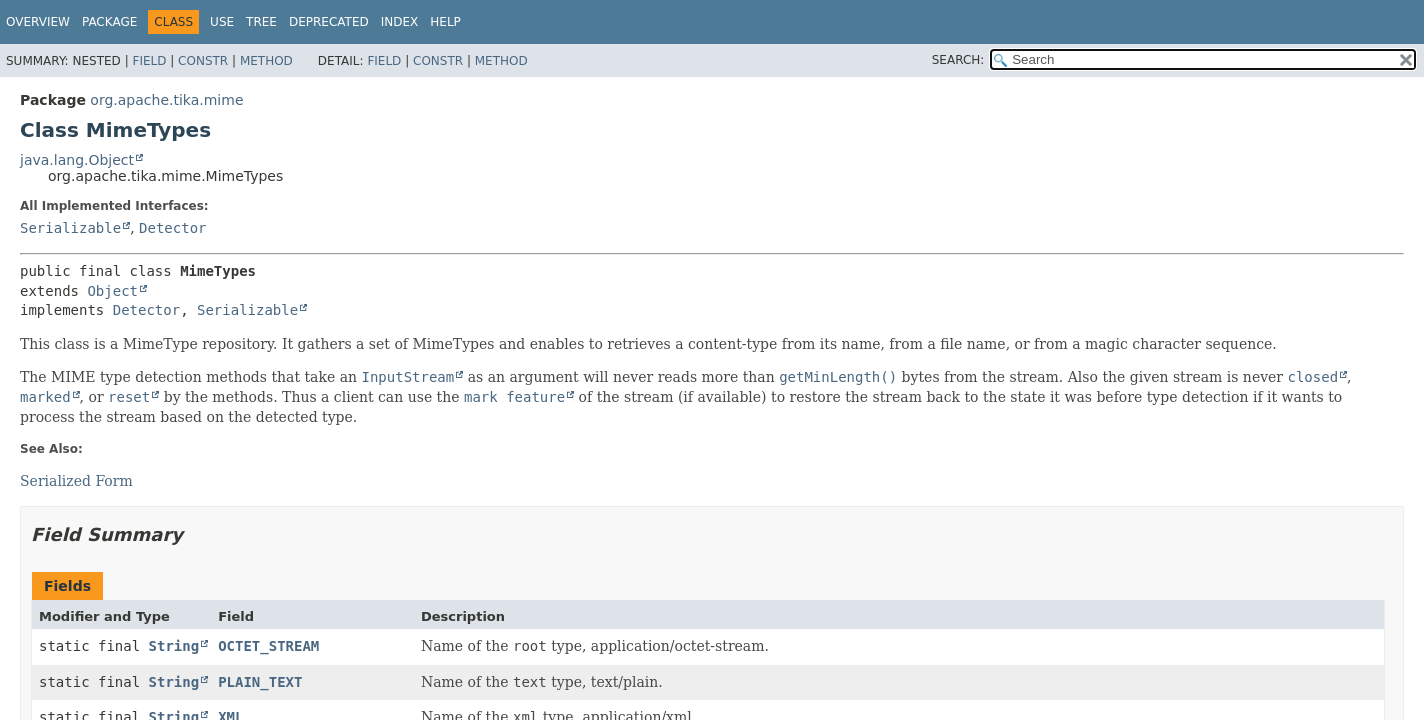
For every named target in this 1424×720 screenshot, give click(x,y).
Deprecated (329, 22)
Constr (203, 61)
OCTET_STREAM (268, 646)
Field (149, 61)
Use (222, 22)
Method (266, 61)
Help (445, 22)
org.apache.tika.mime (166, 100)
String (174, 646)
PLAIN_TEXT (260, 682)
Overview (38, 22)
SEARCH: (958, 60)
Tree (261, 22)
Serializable (70, 228)
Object (112, 291)
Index (400, 22)
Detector (172, 228)
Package (109, 22)
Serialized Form (76, 481)
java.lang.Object (77, 160)
